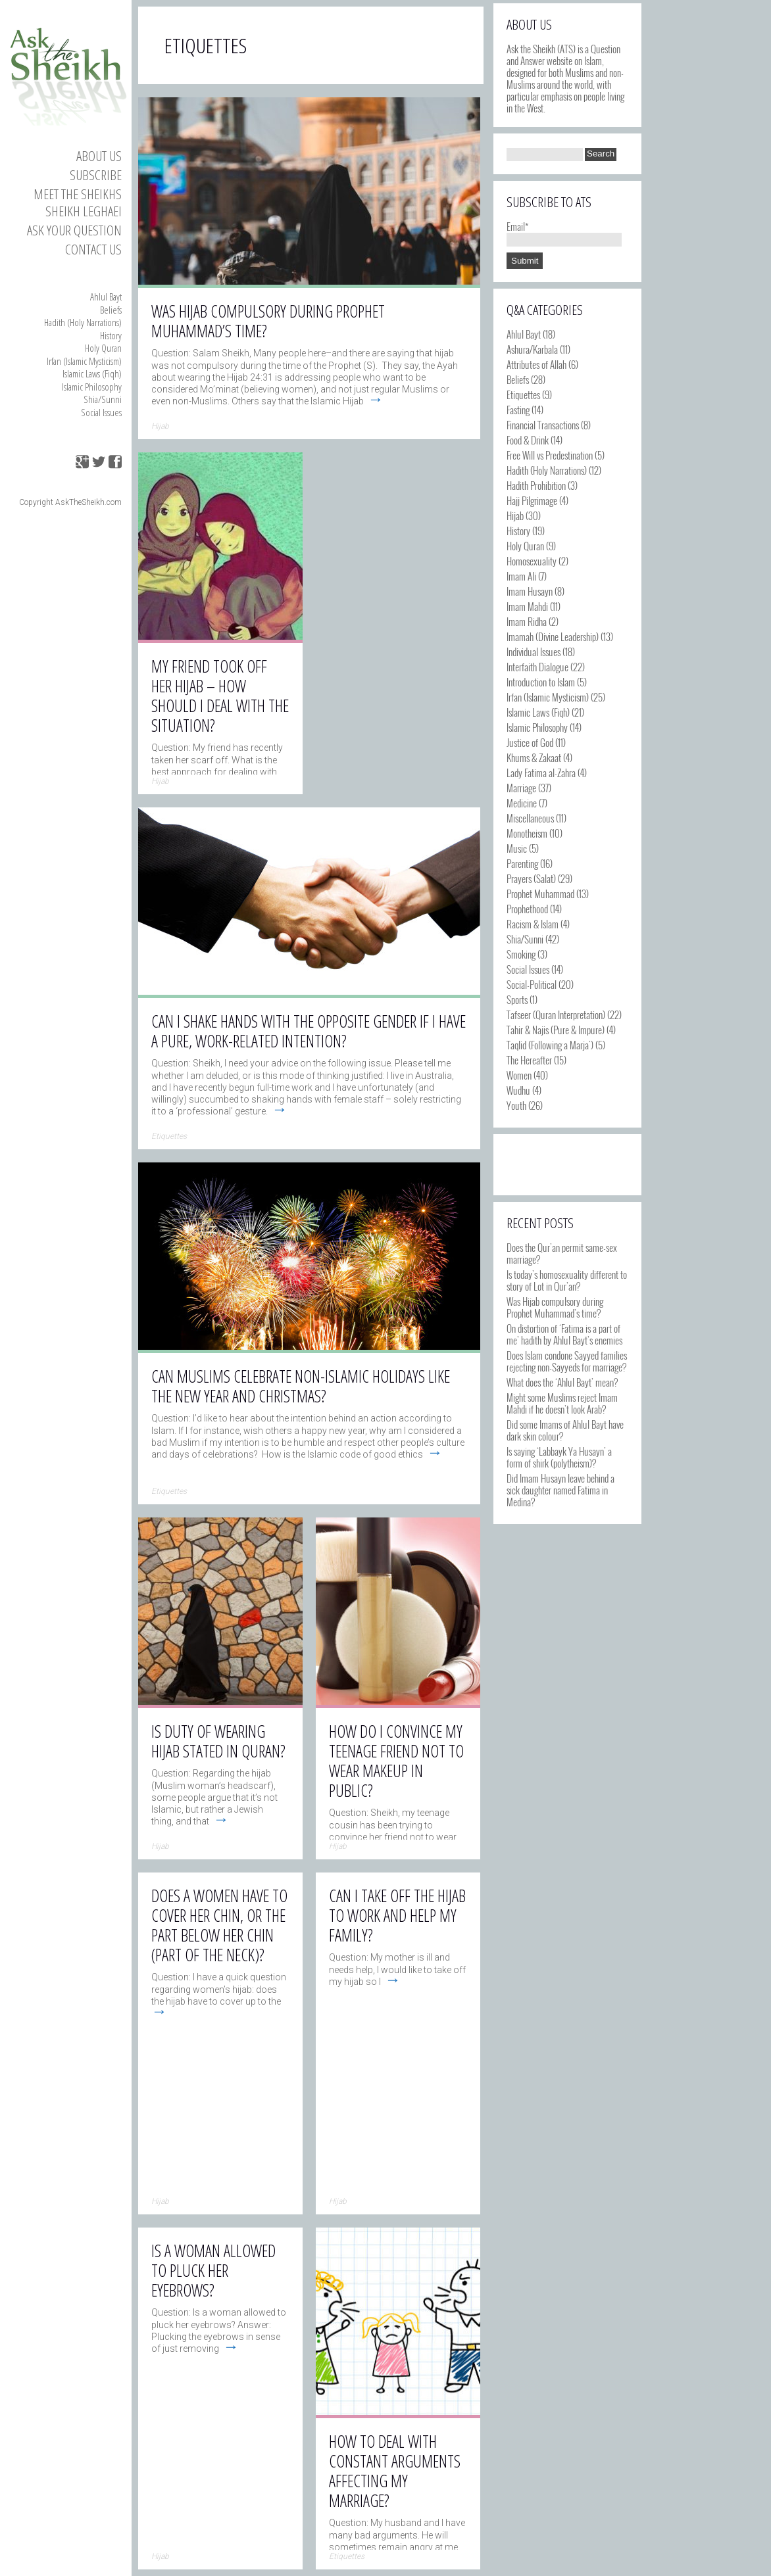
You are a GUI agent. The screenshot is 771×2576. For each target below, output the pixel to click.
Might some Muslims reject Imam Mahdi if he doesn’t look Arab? (562, 1403)
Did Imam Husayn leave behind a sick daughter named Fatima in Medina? (560, 1490)
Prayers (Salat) (531, 878)
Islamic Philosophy (92, 386)
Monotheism (527, 833)
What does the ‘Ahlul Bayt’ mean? (562, 1382)
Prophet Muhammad (540, 893)
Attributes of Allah (536, 364)
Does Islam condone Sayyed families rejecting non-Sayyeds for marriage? (567, 1361)
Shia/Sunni (103, 399)
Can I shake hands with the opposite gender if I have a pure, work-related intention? (308, 1031)
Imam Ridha (527, 621)
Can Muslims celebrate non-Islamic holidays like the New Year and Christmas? (300, 1386)
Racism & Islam (533, 924)
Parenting (522, 863)
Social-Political (532, 984)
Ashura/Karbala (532, 349)
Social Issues (101, 412)
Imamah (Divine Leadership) (553, 636)
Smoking (521, 954)
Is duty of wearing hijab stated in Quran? (218, 1741)
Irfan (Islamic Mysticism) (84, 361)
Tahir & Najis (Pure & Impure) (556, 1029)
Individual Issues (533, 651)
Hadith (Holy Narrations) (83, 322)
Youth (516, 1105)
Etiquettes (523, 394)
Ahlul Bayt (106, 296)
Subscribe (96, 175)
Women (519, 1075)
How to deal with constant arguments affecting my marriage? (394, 2471)
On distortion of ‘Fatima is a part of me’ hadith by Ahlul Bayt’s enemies (564, 1334)
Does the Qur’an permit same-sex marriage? (562, 1253)
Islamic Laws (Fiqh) (92, 373)
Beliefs (111, 309)
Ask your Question (74, 230)
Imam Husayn (530, 591)
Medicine (522, 803)
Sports (517, 999)
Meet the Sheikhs (78, 194)
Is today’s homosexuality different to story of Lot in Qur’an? (567, 1280)
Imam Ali (521, 576)
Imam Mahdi (527, 606)
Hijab (515, 515)
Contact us (93, 249)
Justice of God (530, 742)
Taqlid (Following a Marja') (550, 1045)
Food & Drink (528, 440)
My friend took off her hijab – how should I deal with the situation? (220, 695)
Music (517, 848)
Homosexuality (532, 561)
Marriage (521, 787)
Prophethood (527, 908)
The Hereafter (529, 1060)
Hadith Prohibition (536, 485)
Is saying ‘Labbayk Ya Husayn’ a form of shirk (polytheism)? (559, 1457)
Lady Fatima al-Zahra (541, 772)
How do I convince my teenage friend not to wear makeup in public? (396, 1760)
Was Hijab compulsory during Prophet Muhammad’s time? (555, 1307)
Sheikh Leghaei (83, 211)
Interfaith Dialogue (537, 666)
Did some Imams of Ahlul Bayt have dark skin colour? (565, 1430)
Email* (564, 232)
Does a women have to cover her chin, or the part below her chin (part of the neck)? (219, 1925)
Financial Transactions (543, 424)
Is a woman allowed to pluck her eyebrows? (213, 2270)
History (111, 335)
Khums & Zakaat (534, 757)
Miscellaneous (530, 818)
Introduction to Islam (541, 682)
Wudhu (518, 1090)
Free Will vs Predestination (550, 455)
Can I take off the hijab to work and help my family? (397, 1915)
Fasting (518, 409)
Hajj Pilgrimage (532, 500)
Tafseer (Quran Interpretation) (556, 1014)
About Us (99, 156)
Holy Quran (103, 347)
